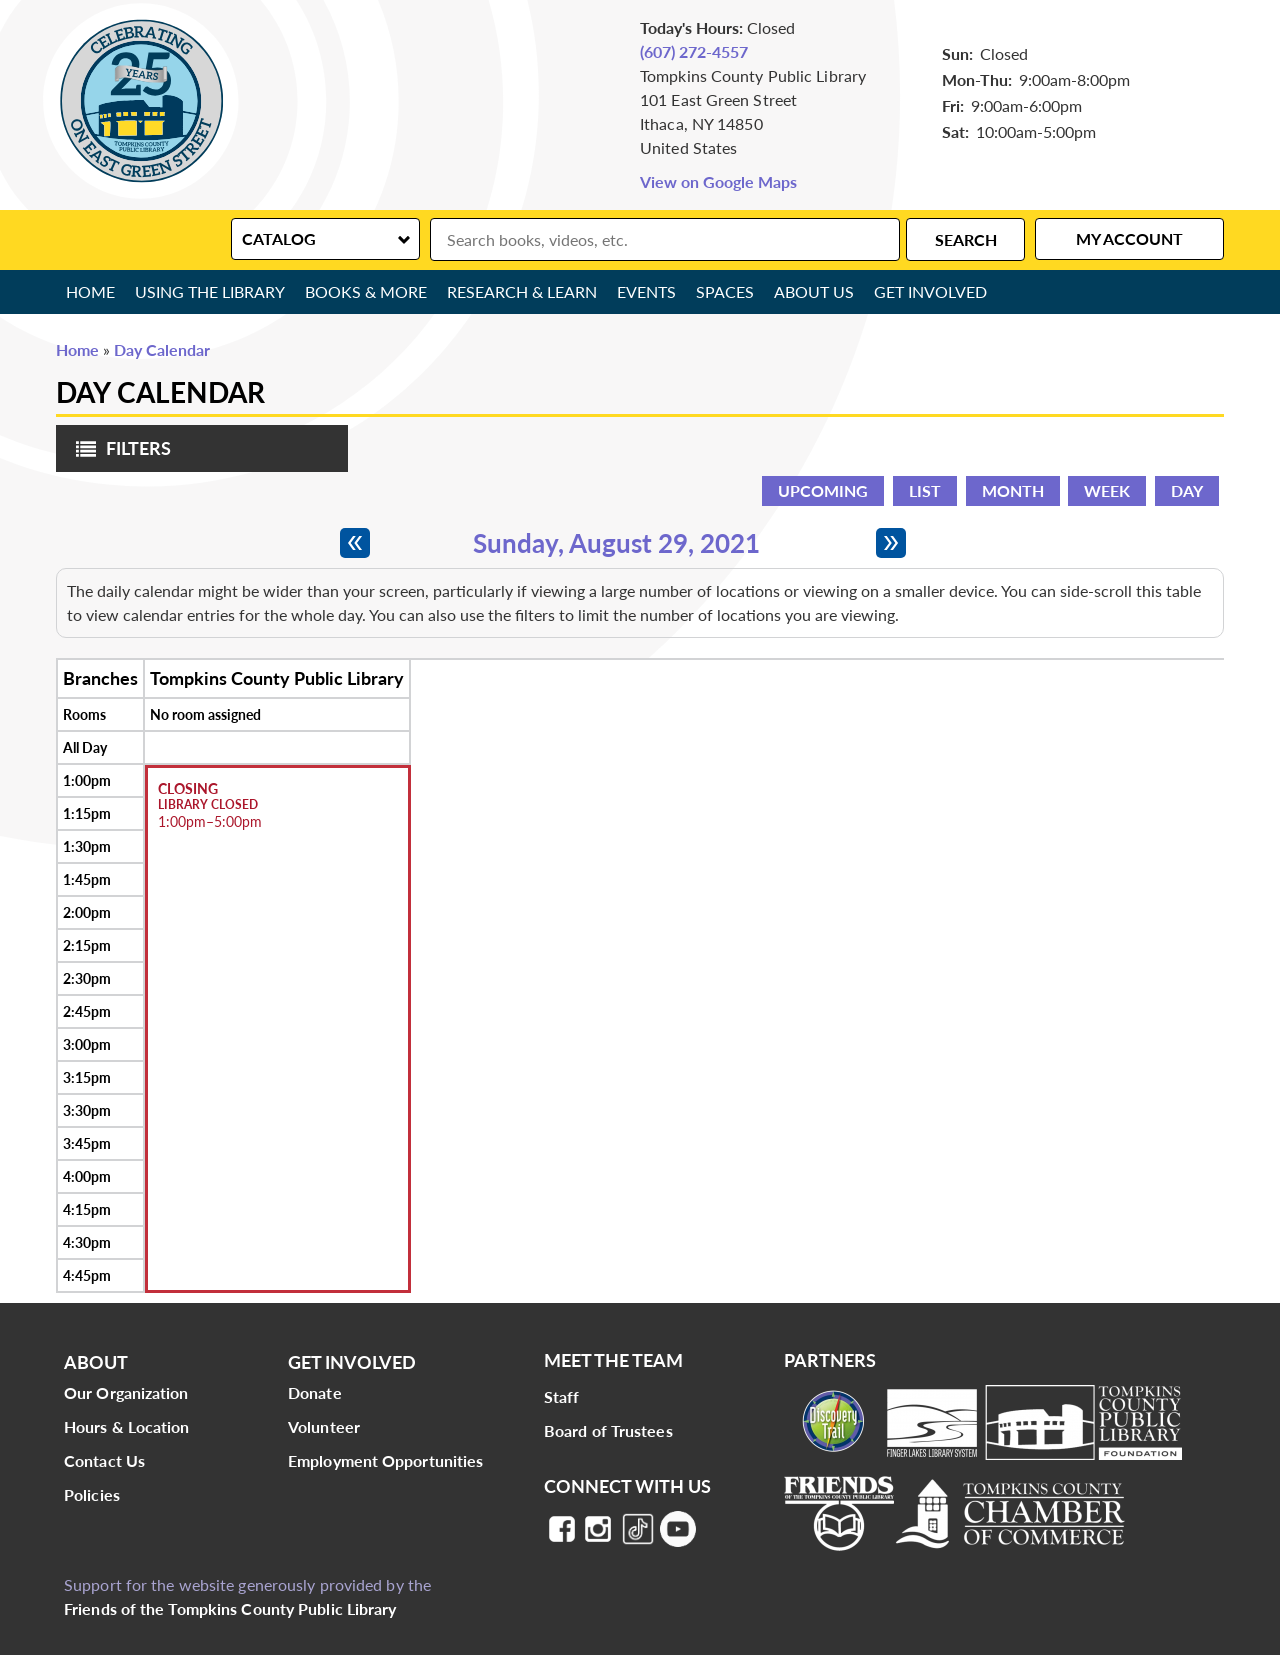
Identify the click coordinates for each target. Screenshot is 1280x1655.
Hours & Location (127, 1426)
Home (90, 291)
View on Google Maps (718, 181)
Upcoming (823, 490)
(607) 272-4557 (694, 51)
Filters (118, 454)
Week (1107, 490)
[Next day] (891, 543)
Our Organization (126, 1392)
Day (1187, 490)
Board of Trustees (608, 1430)
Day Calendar (162, 349)
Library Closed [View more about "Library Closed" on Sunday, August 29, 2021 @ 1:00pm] (208, 805)
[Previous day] (355, 543)
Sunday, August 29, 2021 (616, 543)
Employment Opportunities (385, 1460)
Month (1013, 490)
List (925, 490)
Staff (562, 1396)
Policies (92, 1494)
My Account (1129, 238)
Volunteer (324, 1426)
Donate (315, 1392)
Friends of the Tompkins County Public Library (230, 1608)
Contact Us (104, 1460)
